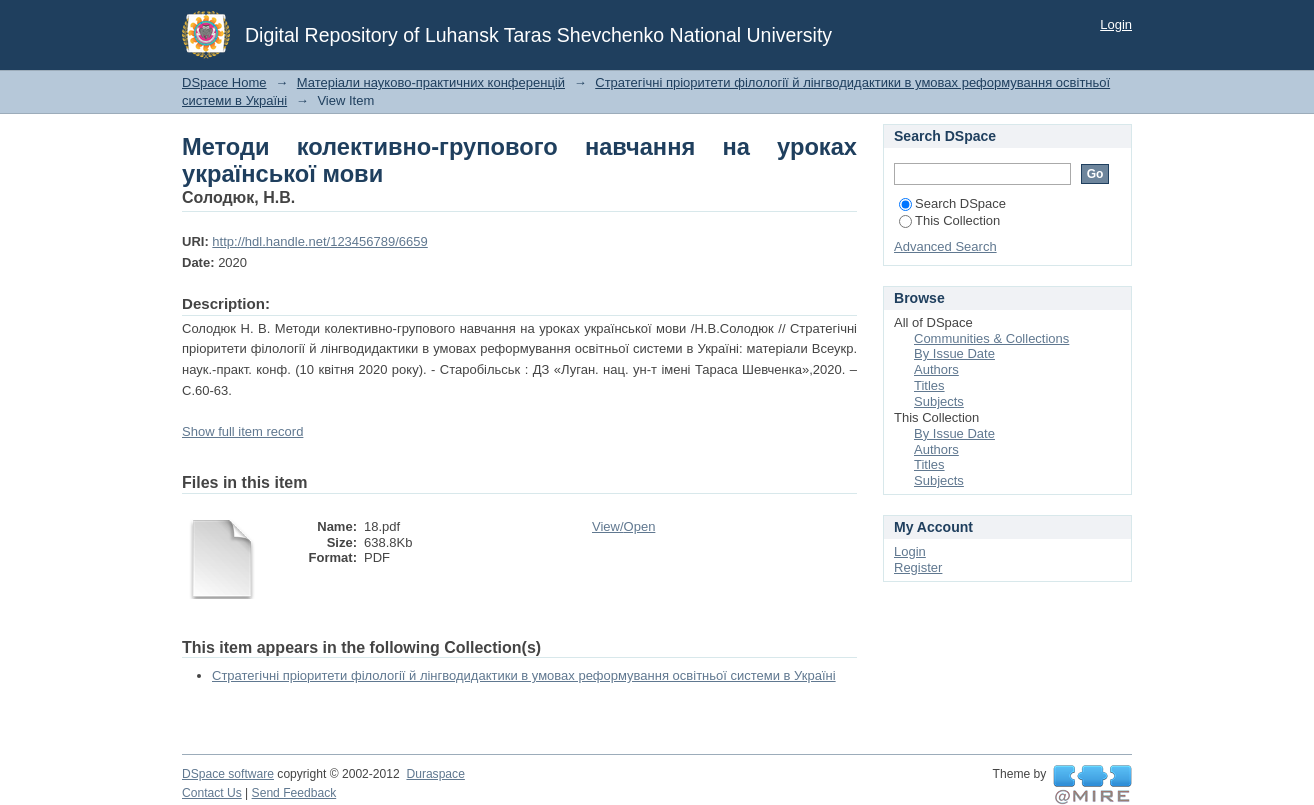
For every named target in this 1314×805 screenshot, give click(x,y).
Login (1116, 24)
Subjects (939, 401)
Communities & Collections (991, 338)
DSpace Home (224, 82)
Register (918, 567)
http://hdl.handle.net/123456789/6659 (319, 241)
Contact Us (212, 793)
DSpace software (228, 774)
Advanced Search (945, 246)
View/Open (623, 526)
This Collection (949, 220)
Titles (929, 385)
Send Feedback (294, 793)
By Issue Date (954, 353)
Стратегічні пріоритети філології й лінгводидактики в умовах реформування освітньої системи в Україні (524, 675)
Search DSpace (952, 203)
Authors (936, 369)
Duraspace (435, 774)
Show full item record (242, 431)
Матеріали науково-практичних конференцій (431, 82)
